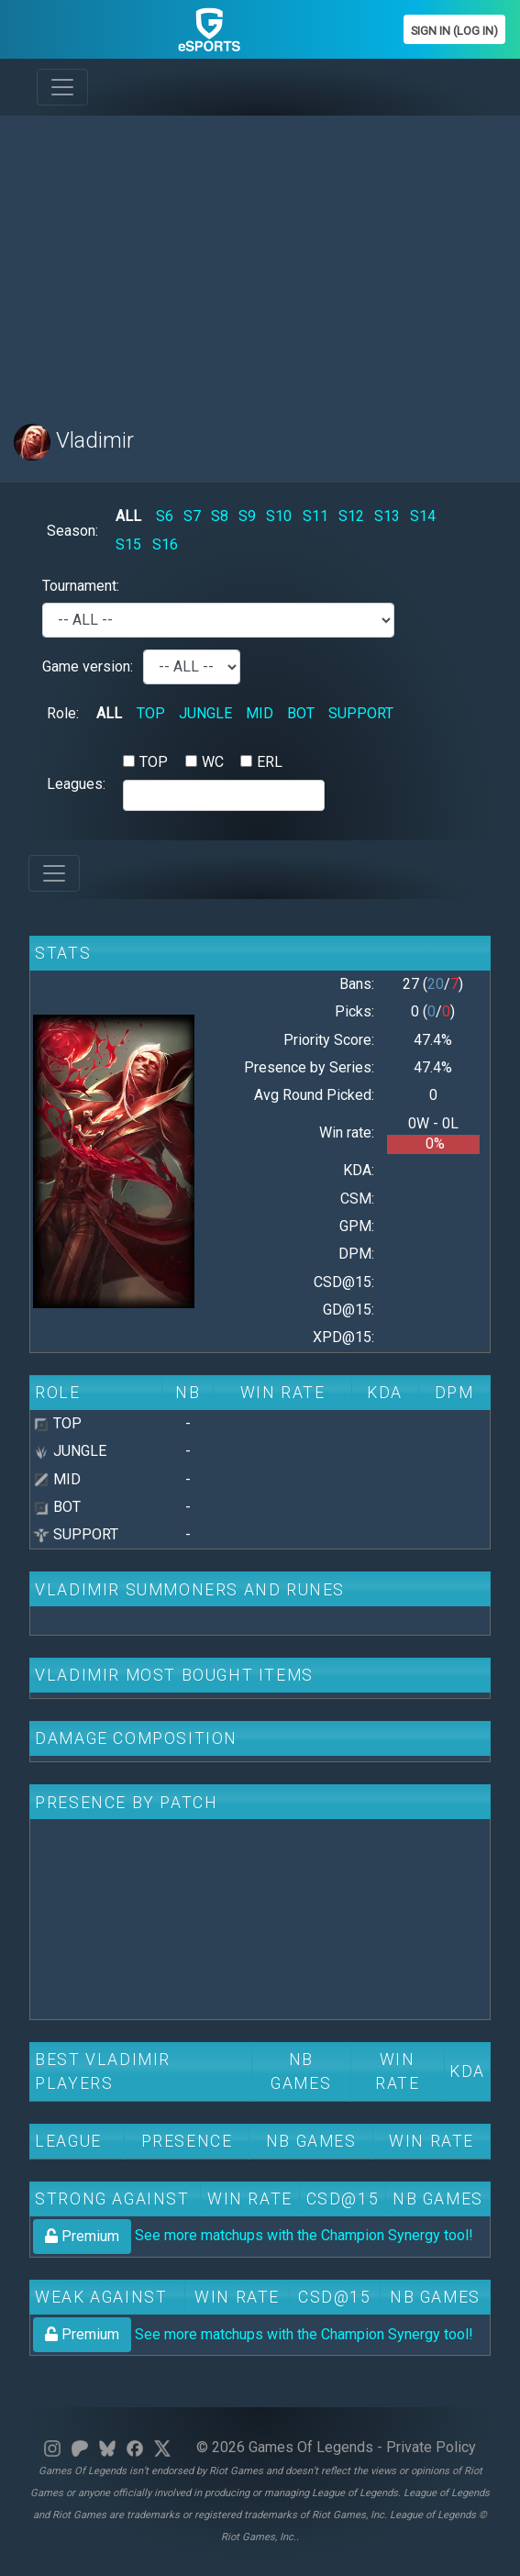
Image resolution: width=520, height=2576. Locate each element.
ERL (269, 762)
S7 (192, 516)
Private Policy (431, 2447)
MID (259, 713)
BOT (301, 713)
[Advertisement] (260, 258)
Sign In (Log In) (454, 31)
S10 (279, 516)
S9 (247, 516)
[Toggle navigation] (62, 87)
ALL (128, 516)
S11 (315, 516)
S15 (128, 544)
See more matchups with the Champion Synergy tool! (253, 2235)
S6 (164, 516)
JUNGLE (205, 713)
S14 (423, 516)
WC (213, 762)
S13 (387, 516)
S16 (165, 544)
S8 (219, 516)
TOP (151, 713)
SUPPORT (360, 713)
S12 (351, 516)
